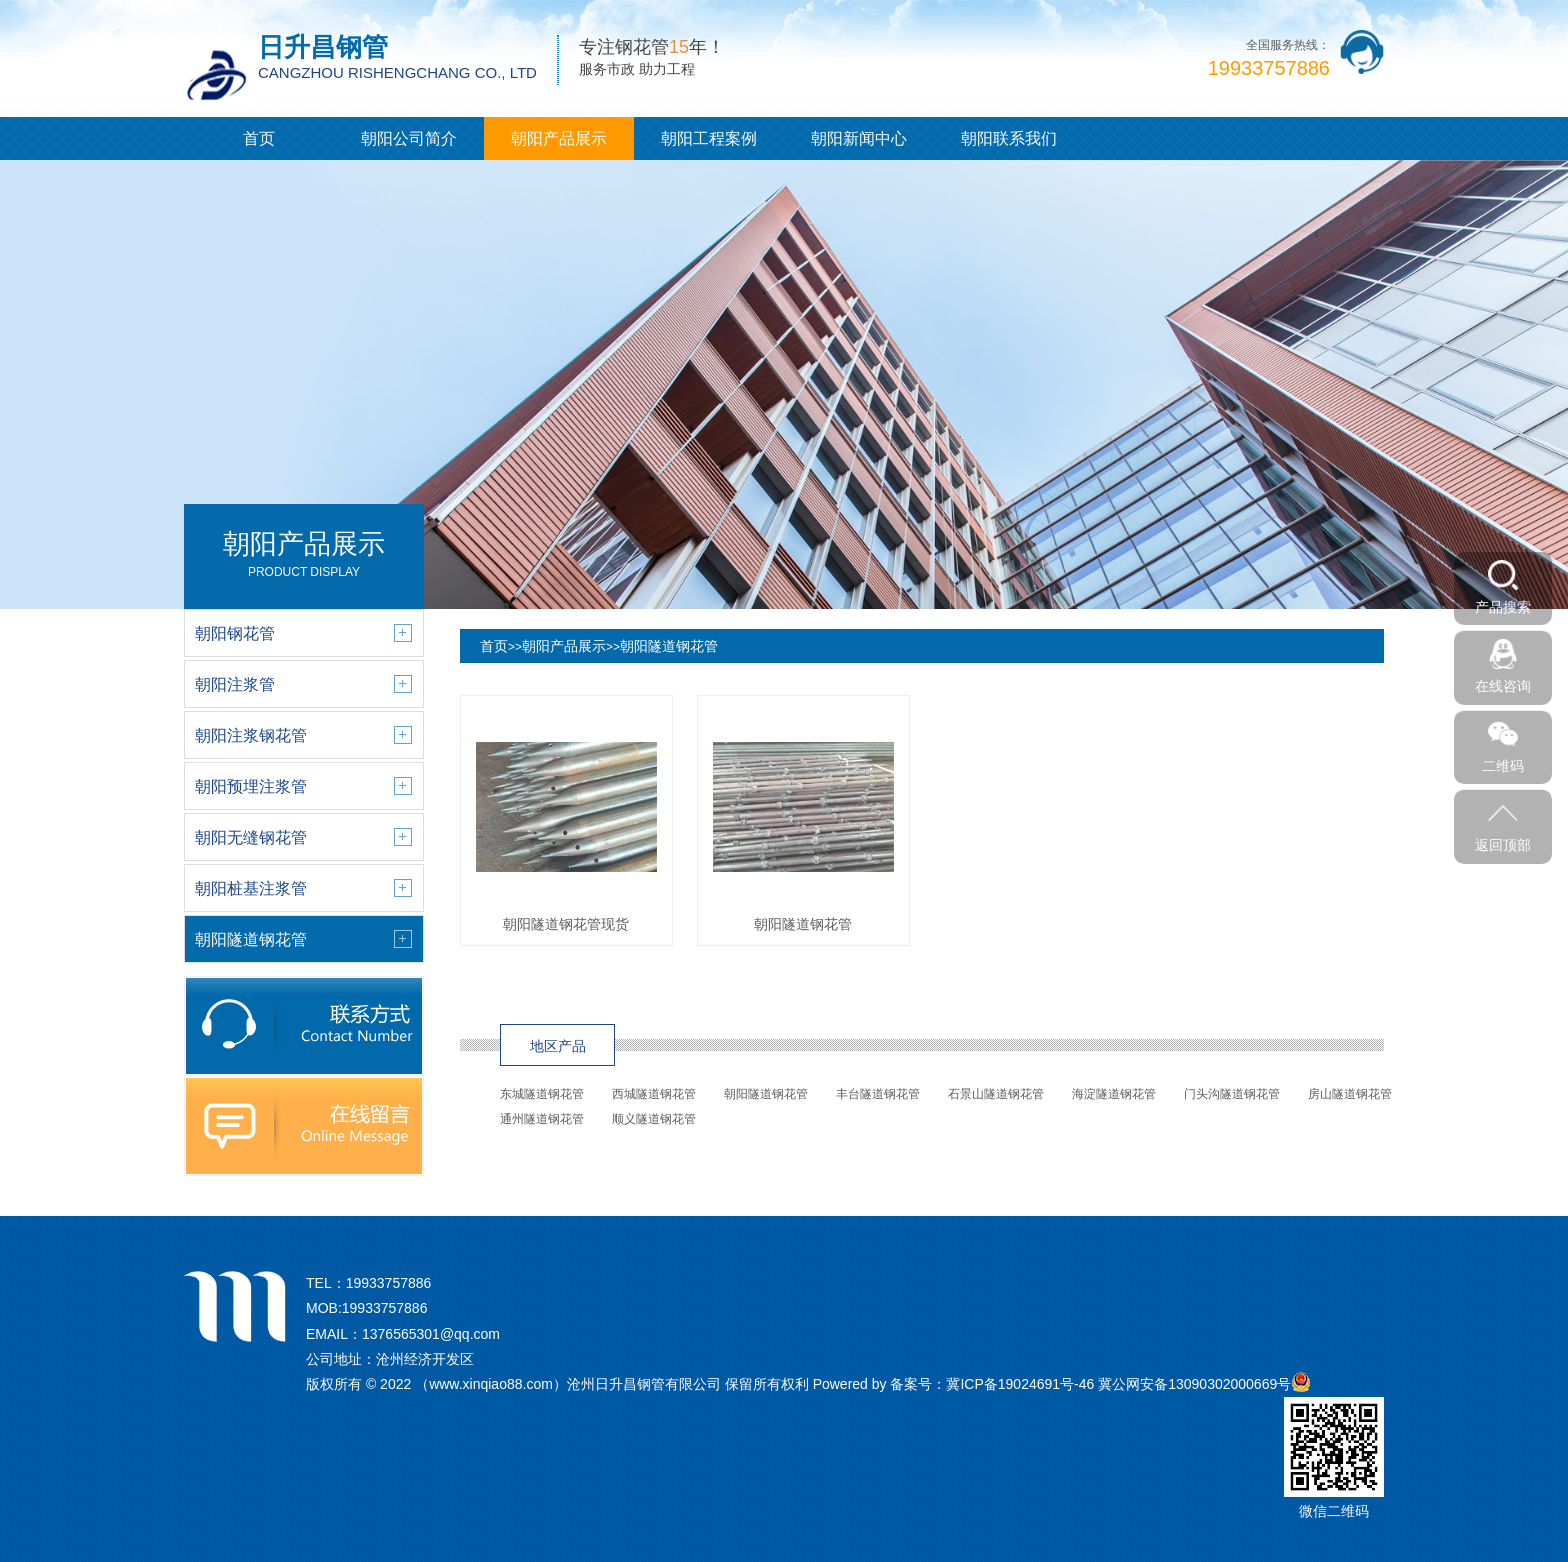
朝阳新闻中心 (859, 138)
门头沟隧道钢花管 (1232, 1094)
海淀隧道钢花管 (1114, 1094)
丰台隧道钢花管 (878, 1094)
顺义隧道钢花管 (654, 1119)
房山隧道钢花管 (1350, 1094)
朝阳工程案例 (709, 138)
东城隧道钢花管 (542, 1094)
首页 (259, 138)
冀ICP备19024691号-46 (1020, 1384)
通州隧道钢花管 (542, 1119)
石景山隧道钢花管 (996, 1094)
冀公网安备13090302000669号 (1194, 1384)
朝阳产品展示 (559, 138)
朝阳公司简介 (409, 138)
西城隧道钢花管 (654, 1094)
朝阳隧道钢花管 (669, 646)
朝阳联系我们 (1009, 138)
